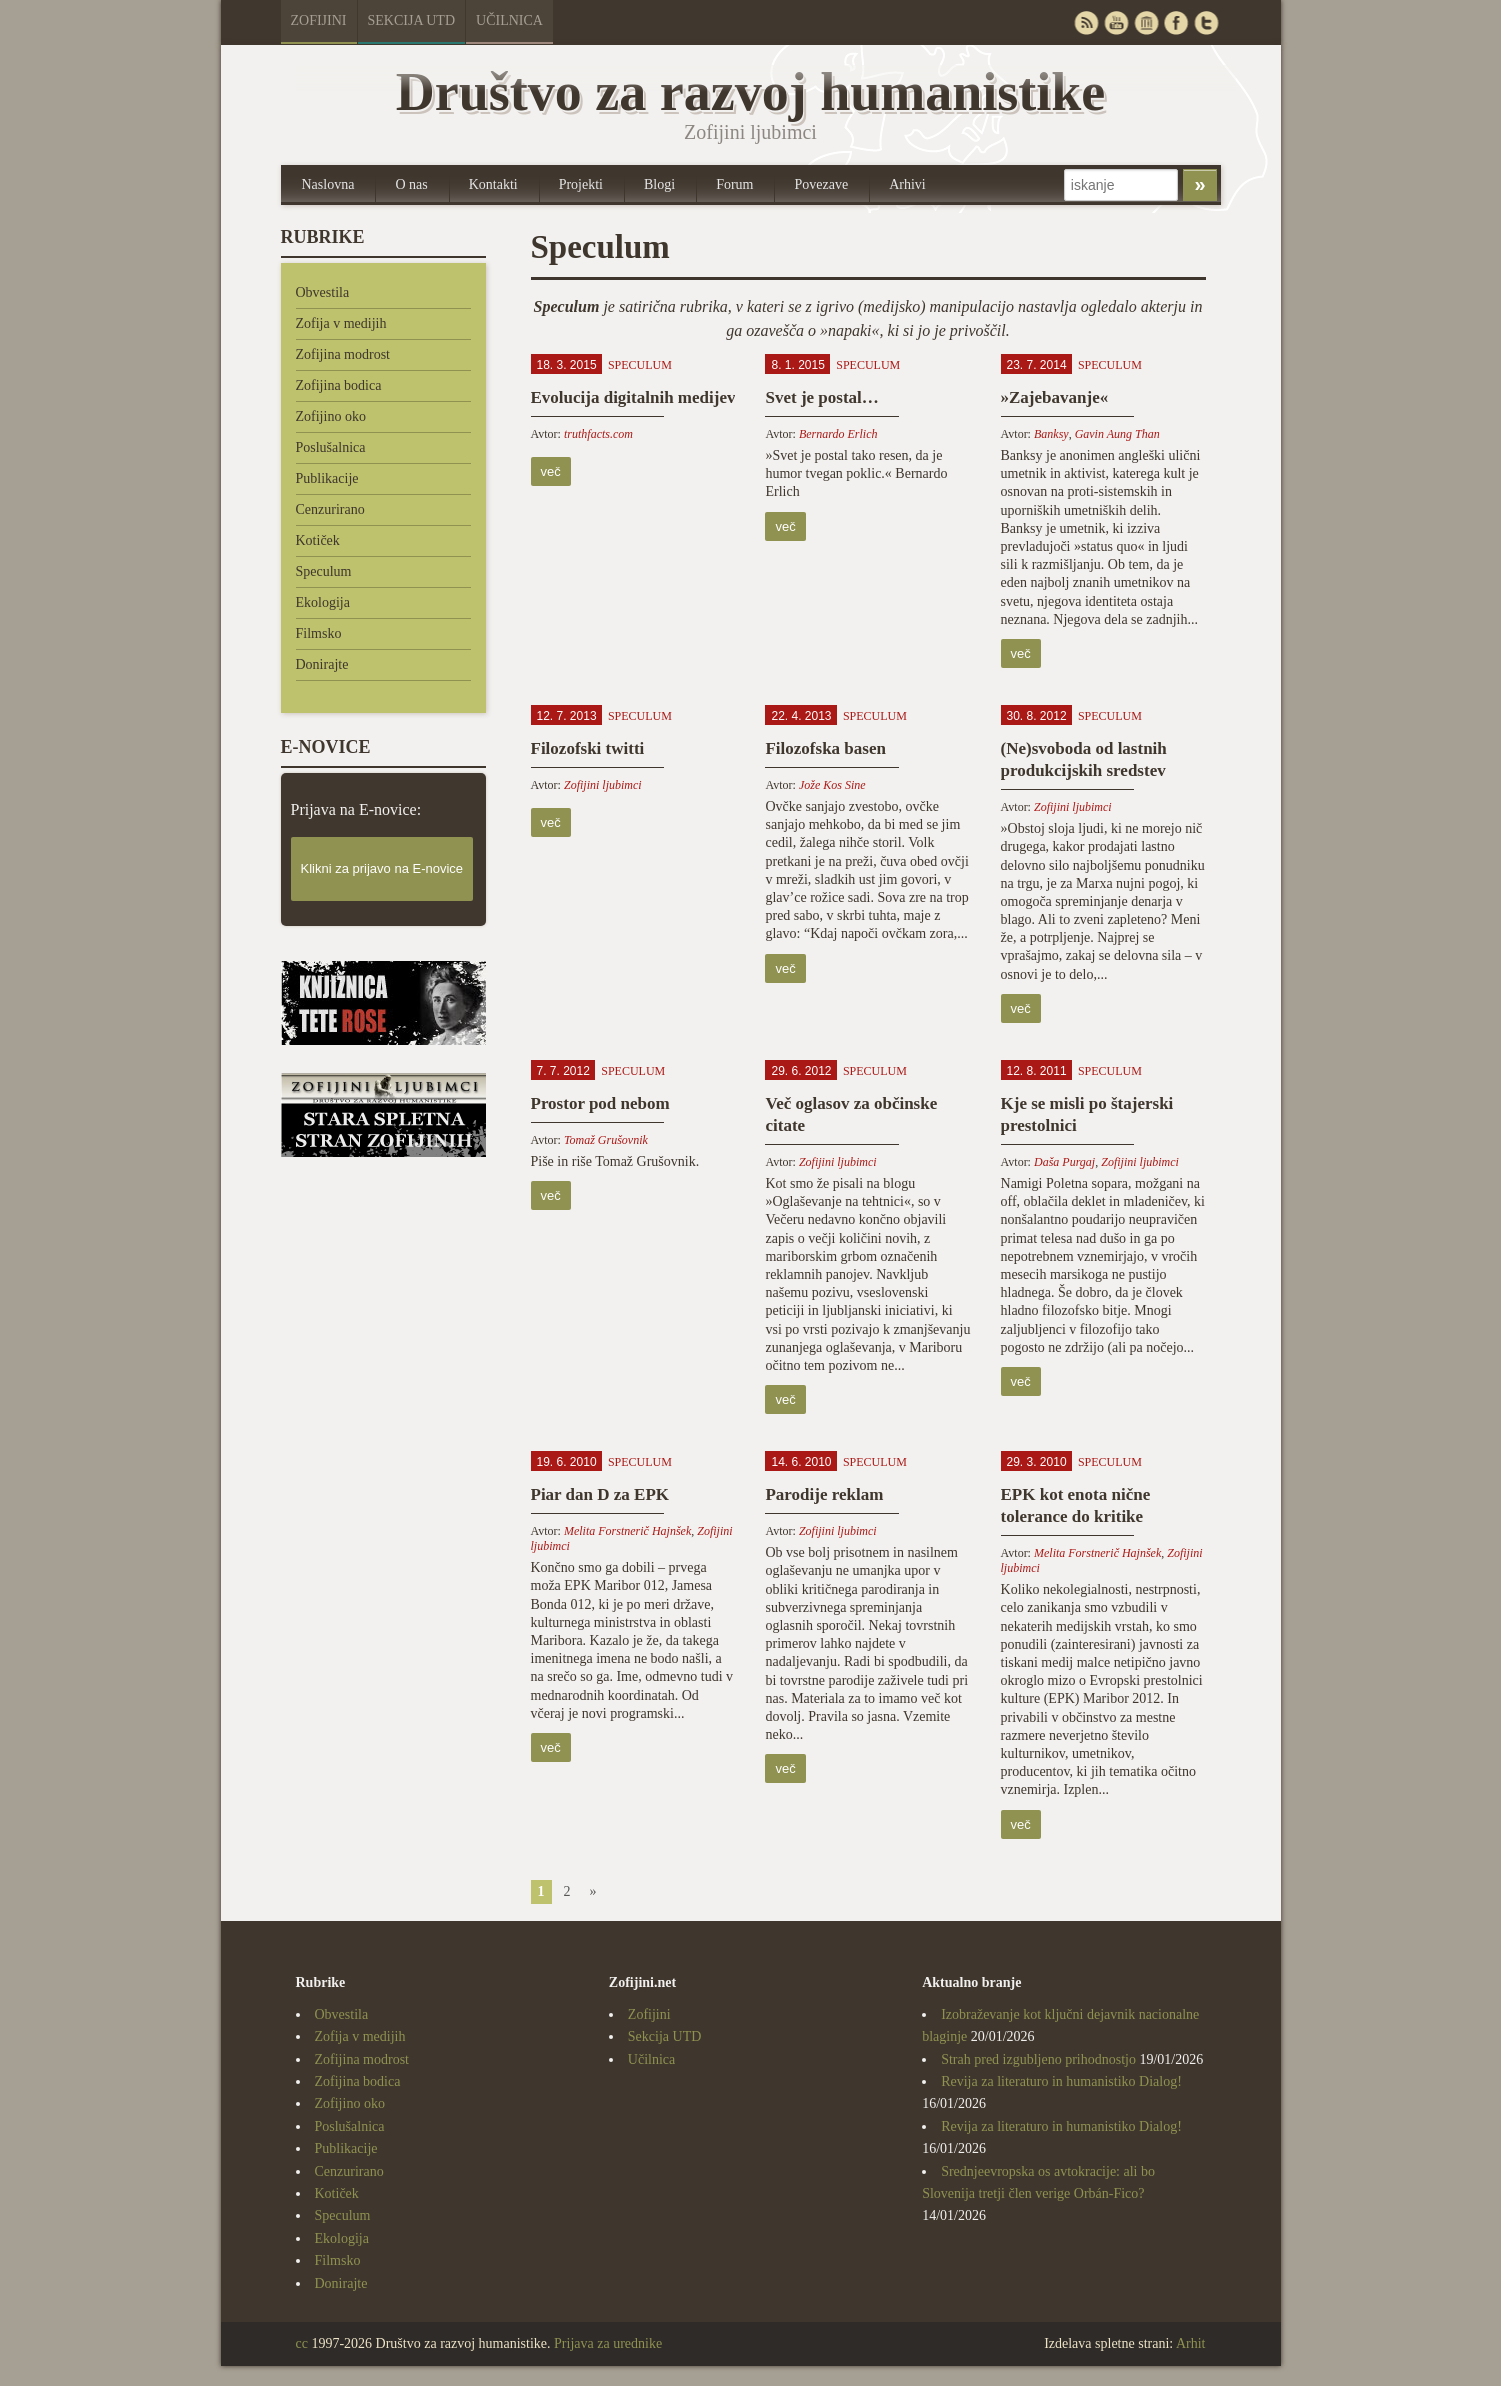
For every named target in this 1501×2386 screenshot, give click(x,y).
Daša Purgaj (1064, 1162)
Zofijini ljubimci (603, 785)
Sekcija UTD (412, 20)
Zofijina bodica (339, 385)
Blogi (659, 184)
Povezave (821, 184)
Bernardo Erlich (838, 434)
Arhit (1191, 2343)
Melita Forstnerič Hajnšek (627, 1531)
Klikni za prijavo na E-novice (382, 868)
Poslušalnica (331, 447)
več (551, 471)
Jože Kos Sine (832, 785)
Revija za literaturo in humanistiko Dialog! (1061, 2081)
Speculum (324, 571)
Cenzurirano (330, 509)
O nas (411, 184)
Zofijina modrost (343, 354)
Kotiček (318, 540)
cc (302, 2343)
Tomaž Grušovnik (606, 1140)
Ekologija (323, 602)
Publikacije (327, 478)
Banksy (1051, 434)
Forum (734, 184)
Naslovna (328, 184)
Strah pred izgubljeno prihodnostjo (1038, 2059)
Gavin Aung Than (1117, 434)
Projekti (581, 184)
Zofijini (319, 20)
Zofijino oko (331, 416)
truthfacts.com (598, 434)
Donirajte (322, 664)
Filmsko (319, 633)
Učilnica (509, 20)
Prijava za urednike (608, 2343)
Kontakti (493, 184)
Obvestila (323, 292)
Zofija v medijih (341, 323)
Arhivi (907, 184)
